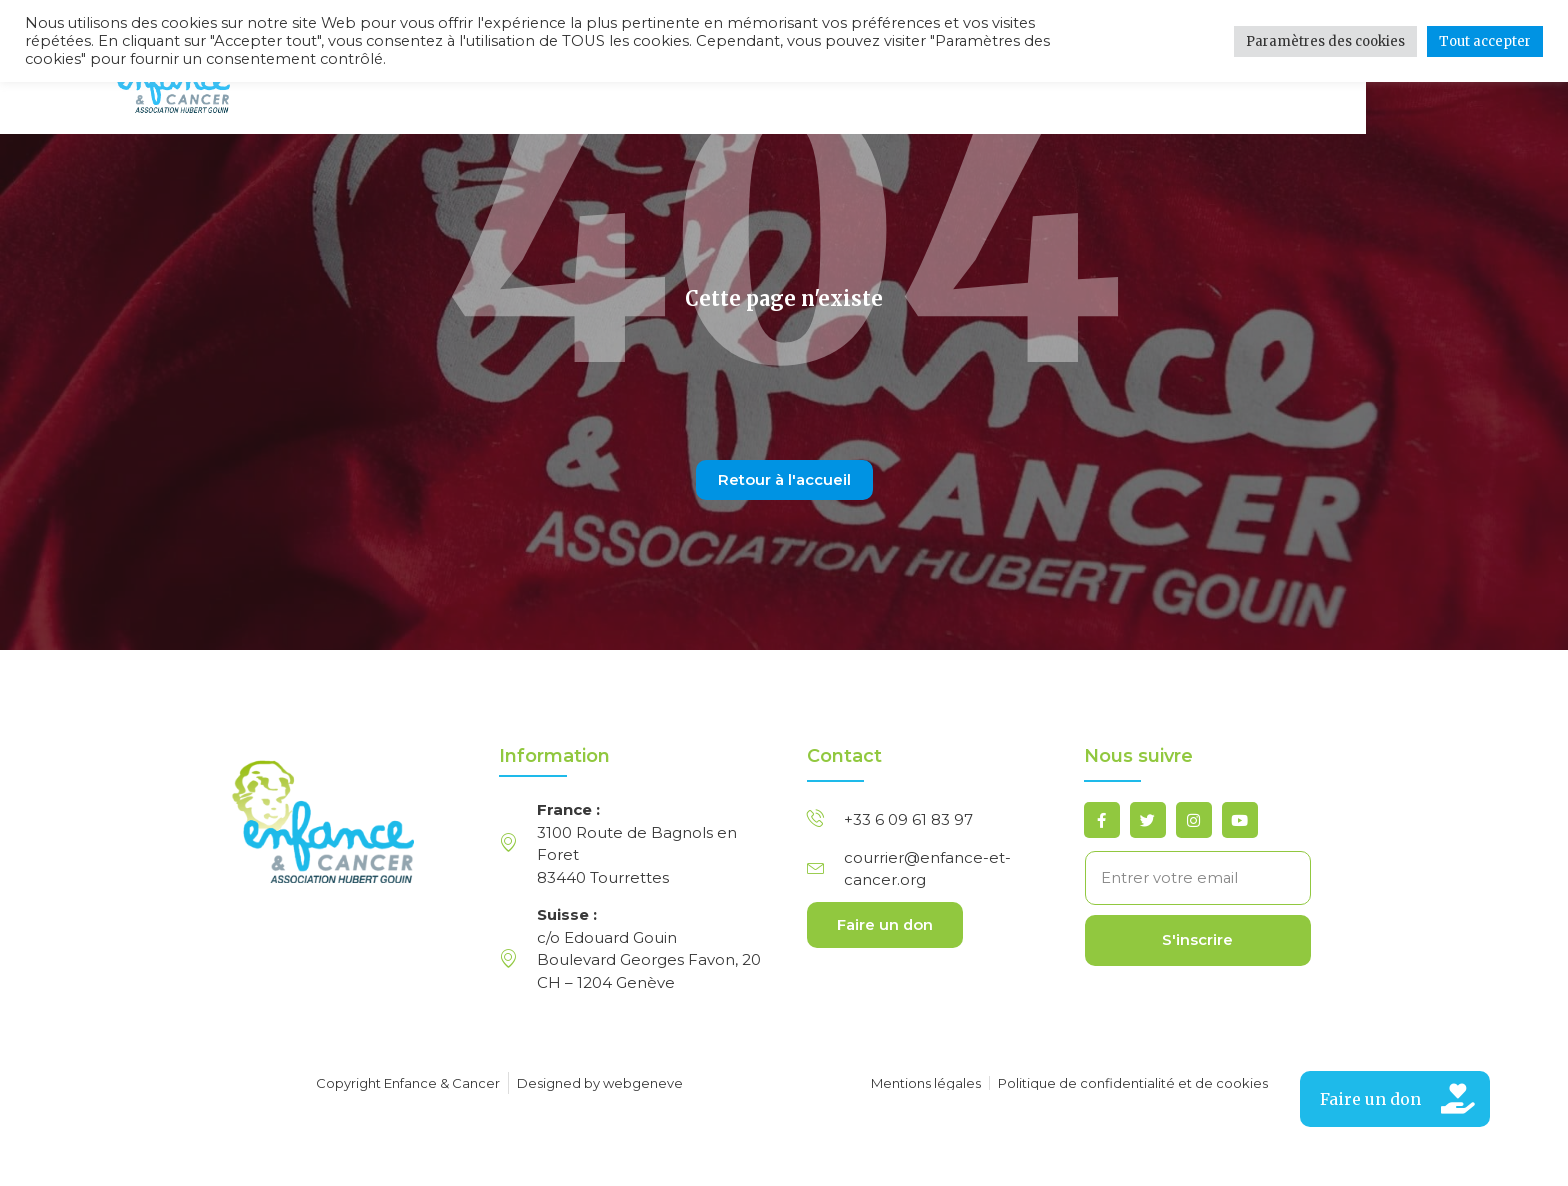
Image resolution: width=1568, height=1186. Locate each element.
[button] (1395, 1099)
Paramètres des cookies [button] (1325, 41)
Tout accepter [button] (1485, 41)
